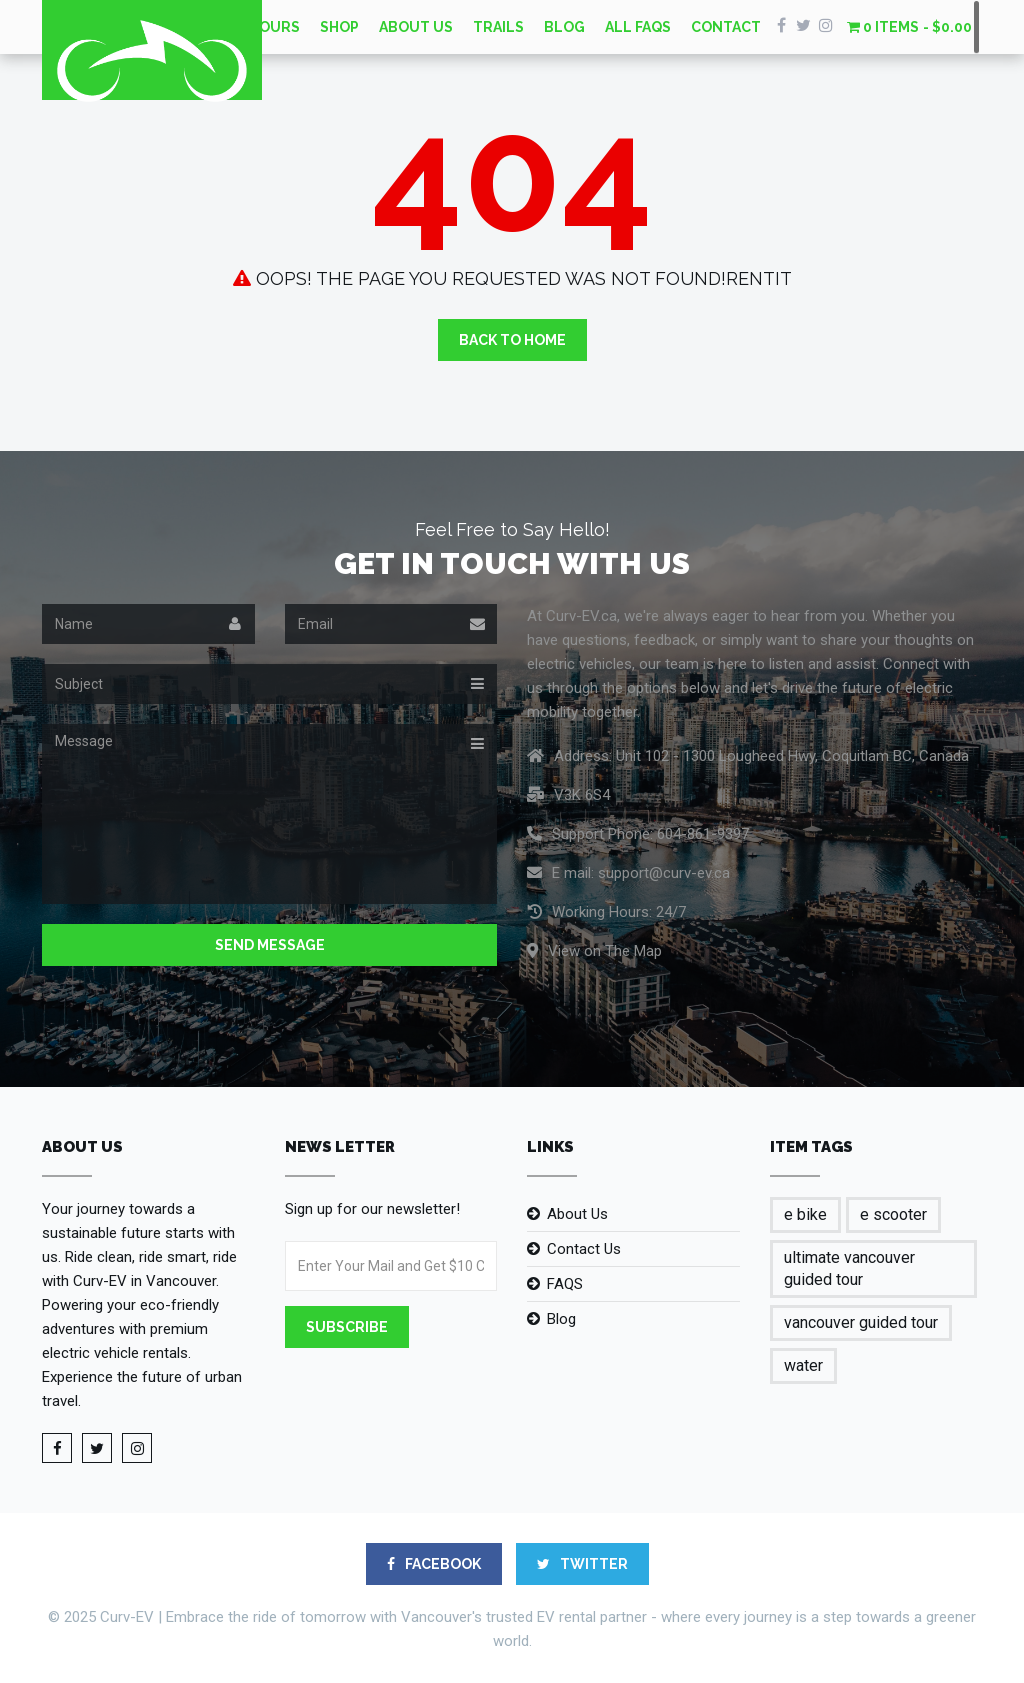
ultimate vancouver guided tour (849, 1268)
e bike (805, 1214)
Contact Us (584, 1249)
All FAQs (638, 27)
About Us (416, 27)
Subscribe (347, 1327)
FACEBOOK (434, 1564)
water (803, 1365)
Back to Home (512, 340)
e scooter (893, 1214)
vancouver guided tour (861, 1322)
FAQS (565, 1284)
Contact (726, 27)
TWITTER (582, 1564)
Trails (498, 27)
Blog (564, 27)
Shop (339, 27)
